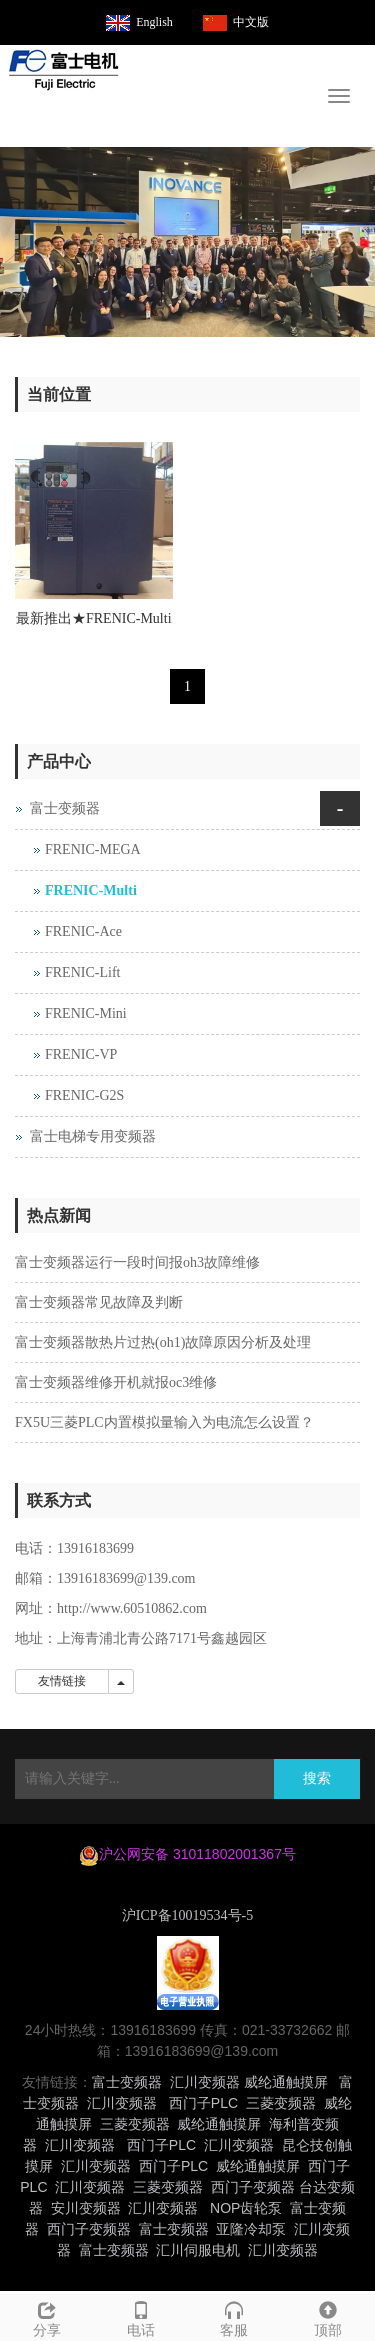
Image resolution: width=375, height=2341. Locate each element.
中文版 (251, 22)
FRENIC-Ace (83, 931)
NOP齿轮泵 (246, 2208)
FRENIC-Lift (82, 972)
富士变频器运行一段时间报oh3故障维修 (137, 1262)
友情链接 (62, 1681)
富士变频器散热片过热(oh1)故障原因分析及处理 (163, 1342)
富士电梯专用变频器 (93, 1136)
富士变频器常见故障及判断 (99, 1302)
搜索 (317, 1778)
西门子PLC (203, 2103)
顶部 (328, 2316)
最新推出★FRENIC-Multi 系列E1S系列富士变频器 (94, 625)
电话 (141, 2316)
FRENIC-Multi (91, 890)
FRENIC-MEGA (93, 849)
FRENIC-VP (81, 1054)
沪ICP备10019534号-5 (187, 1915)
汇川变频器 (205, 2082)
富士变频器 (65, 808)
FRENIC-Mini (86, 1013)
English (154, 22)
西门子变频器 (253, 2187)
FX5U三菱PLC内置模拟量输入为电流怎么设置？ (164, 1422)
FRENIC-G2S (84, 1095)
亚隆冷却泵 (251, 2229)
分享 (47, 2316)
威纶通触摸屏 (286, 2082)
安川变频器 (86, 2208)
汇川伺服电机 (198, 2250)
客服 (235, 2316)
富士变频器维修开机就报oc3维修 (116, 1382)
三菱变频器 (281, 2103)
